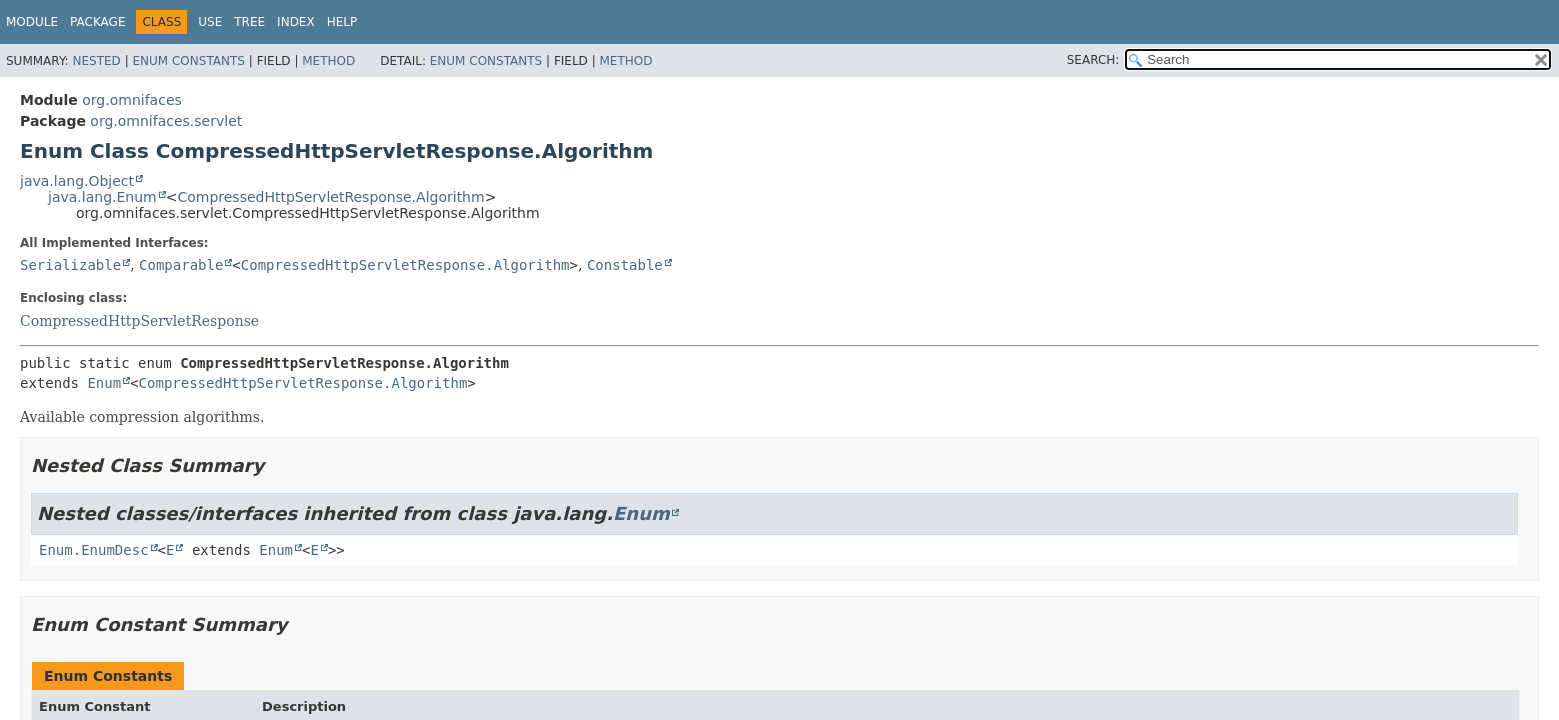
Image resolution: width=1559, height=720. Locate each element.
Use (210, 22)
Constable (625, 265)
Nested (96, 61)
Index (296, 22)
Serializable (70, 265)
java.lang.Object (77, 181)
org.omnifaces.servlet (166, 121)
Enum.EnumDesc (94, 550)
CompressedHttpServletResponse (139, 321)
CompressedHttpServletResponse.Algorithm (330, 197)
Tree (249, 22)
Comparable (181, 265)
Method (328, 61)
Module (32, 22)
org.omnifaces (132, 100)
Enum (104, 383)
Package (97, 22)
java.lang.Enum (102, 197)
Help (342, 22)
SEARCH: (1093, 60)
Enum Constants (188, 61)
